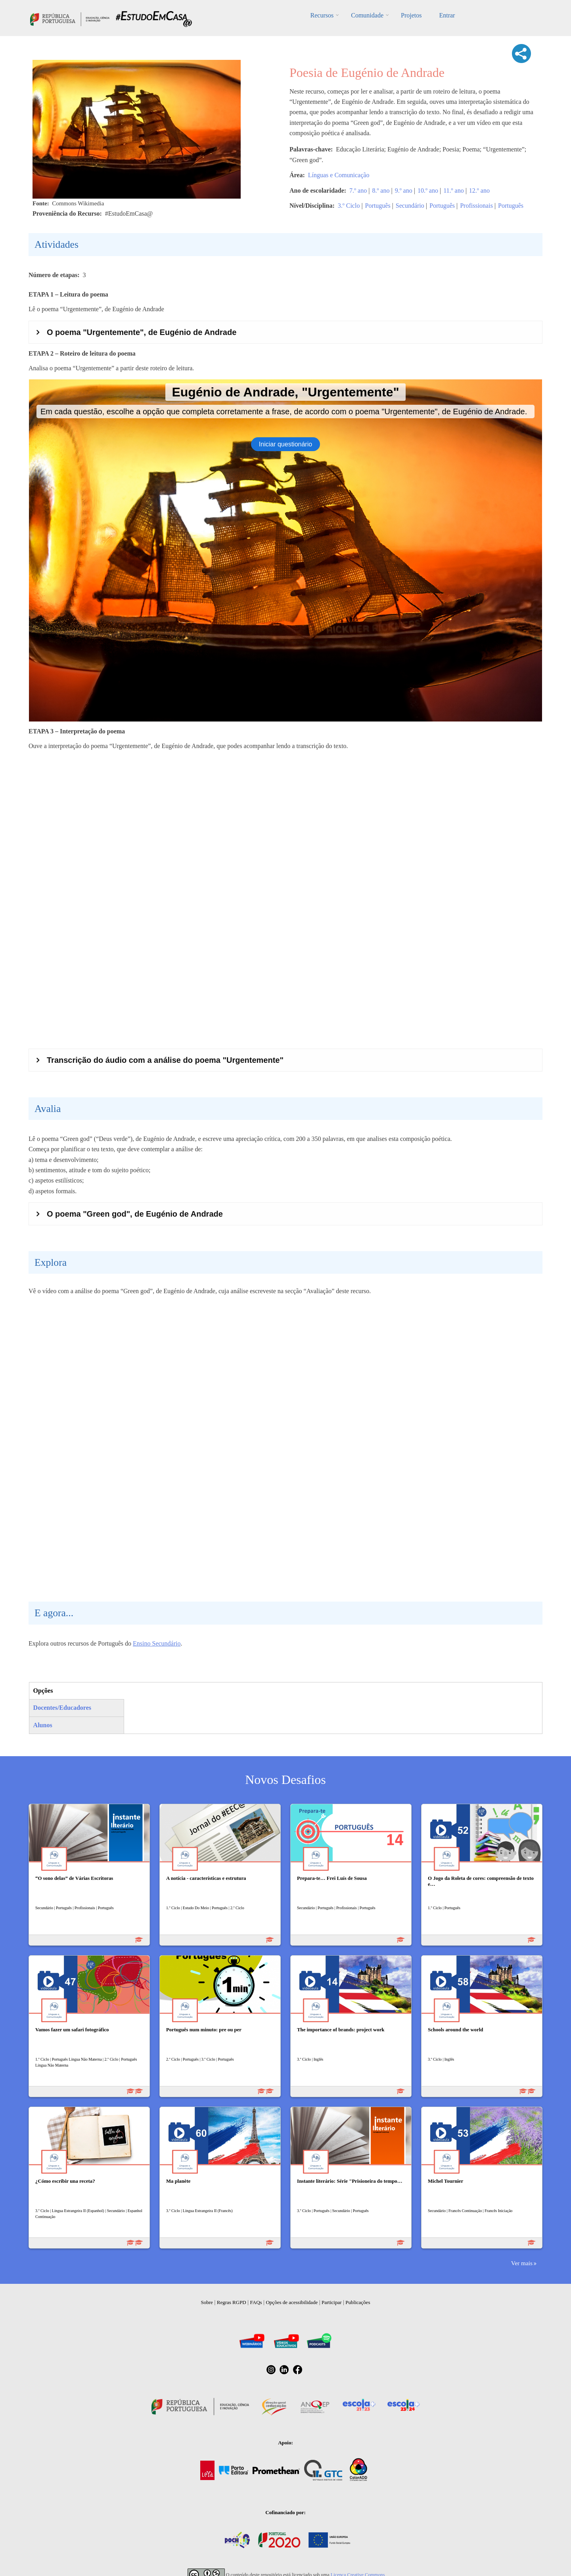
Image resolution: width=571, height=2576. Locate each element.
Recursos (322, 15)
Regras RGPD (231, 2302)
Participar (332, 2302)
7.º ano (358, 190)
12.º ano (479, 190)
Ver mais (522, 2263)
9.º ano (403, 190)
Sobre (207, 2302)
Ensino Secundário (156, 1643)
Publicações (357, 2302)
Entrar (447, 15)
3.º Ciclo (349, 205)
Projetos (411, 15)
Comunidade (367, 15)
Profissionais (476, 205)
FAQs (256, 2302)
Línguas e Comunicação (339, 175)
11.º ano (453, 190)
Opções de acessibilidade (292, 2302)
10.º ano (428, 190)
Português (378, 205)
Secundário (410, 205)
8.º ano (380, 190)
